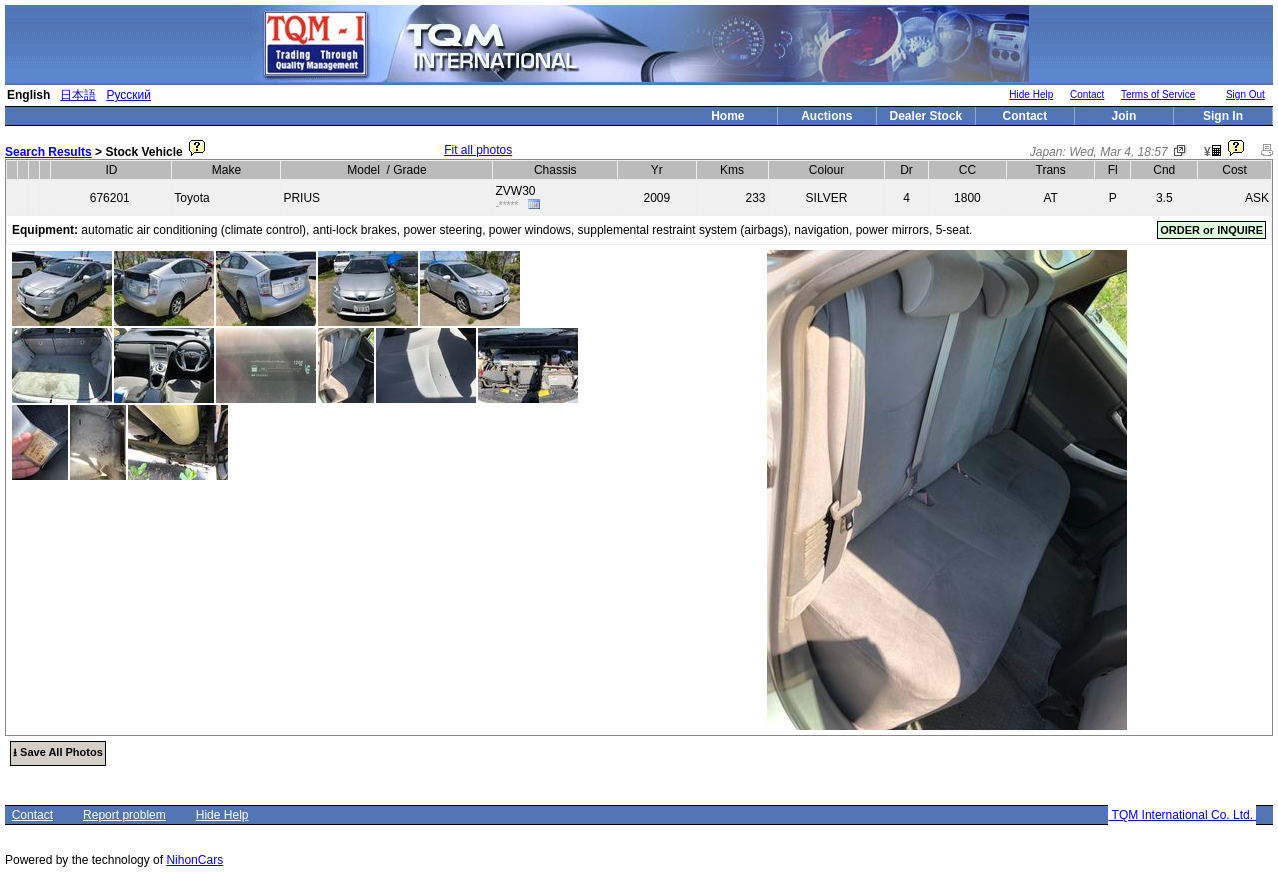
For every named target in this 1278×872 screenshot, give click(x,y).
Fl (1113, 170)
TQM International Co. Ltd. (1182, 815)
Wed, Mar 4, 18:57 (1118, 152)
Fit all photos (478, 150)
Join (1124, 116)
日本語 (78, 95)
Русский (128, 95)
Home (727, 116)
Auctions (826, 116)
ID (111, 170)
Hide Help (1031, 94)
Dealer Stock (926, 116)
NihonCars (194, 860)
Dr (906, 170)
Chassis (555, 170)
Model (363, 170)
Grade (409, 170)
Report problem (124, 815)
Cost (1234, 170)
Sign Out (1245, 94)
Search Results (48, 152)
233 (756, 198)
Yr (657, 170)
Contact (1087, 94)
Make (226, 170)
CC (967, 170)
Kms (732, 170)
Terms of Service (1158, 94)
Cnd (1164, 170)
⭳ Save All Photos (58, 752)
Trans (1051, 170)
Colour (826, 170)
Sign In (1223, 116)
